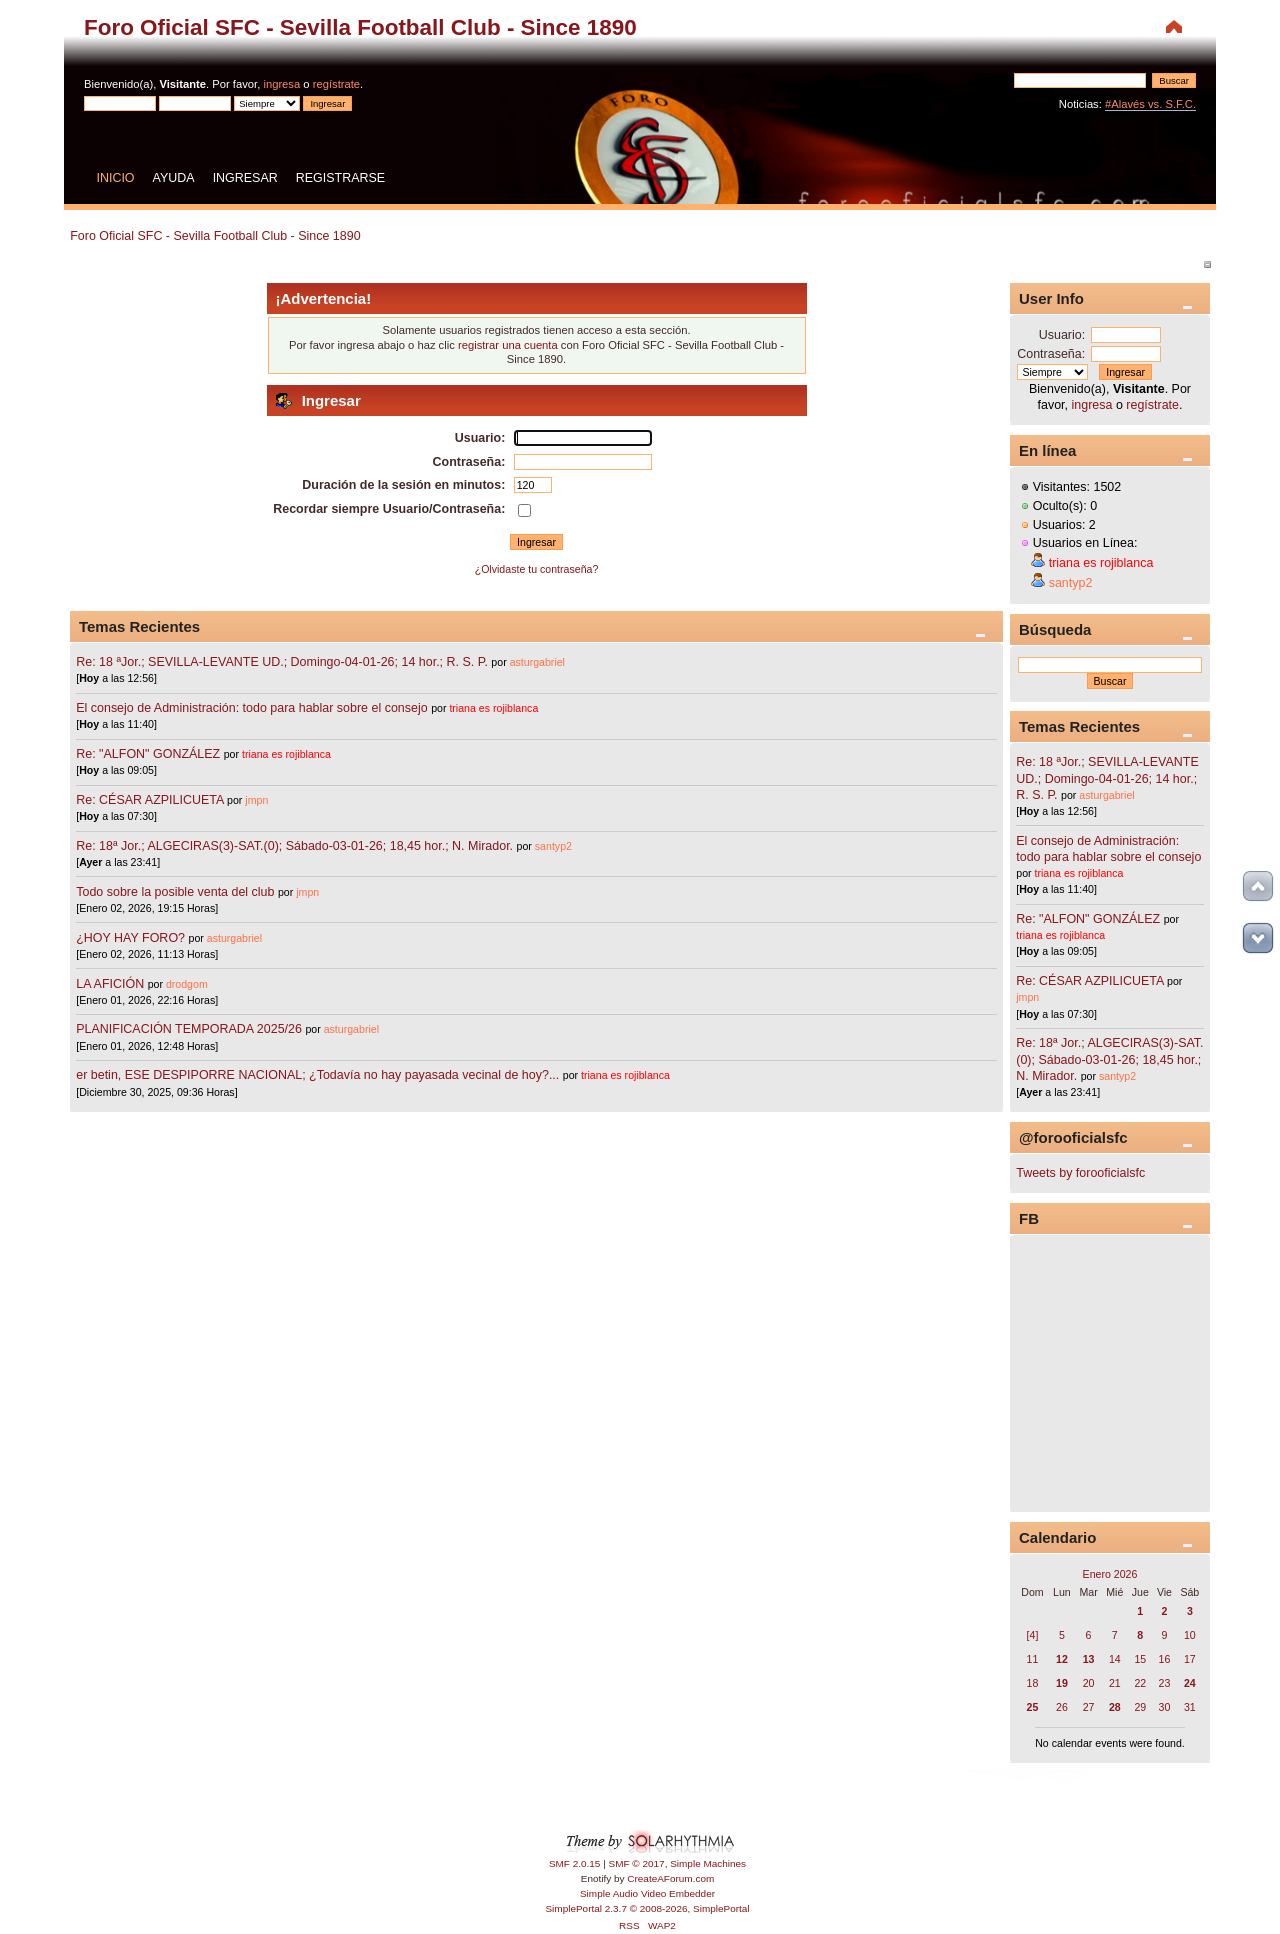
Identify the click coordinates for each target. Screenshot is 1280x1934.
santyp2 (553, 846)
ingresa (281, 84)
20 (1089, 1683)
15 (1140, 1659)
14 (1115, 1659)
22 (1140, 1683)
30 (1165, 1707)
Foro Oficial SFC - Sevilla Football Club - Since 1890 (360, 27)
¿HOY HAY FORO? (130, 938)
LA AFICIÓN (110, 984)
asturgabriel (537, 662)
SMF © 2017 (637, 1863)
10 (1190, 1635)
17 (1190, 1659)
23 (1165, 1683)
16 (1165, 1659)
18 (1033, 1683)
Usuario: (1062, 335)
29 (1140, 1707)
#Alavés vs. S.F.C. (1150, 104)
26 (1062, 1707)
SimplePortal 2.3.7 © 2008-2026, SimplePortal (647, 1908)
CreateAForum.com (670, 1878)
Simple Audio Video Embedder (647, 1893)
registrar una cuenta (508, 345)
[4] (1033, 1635)
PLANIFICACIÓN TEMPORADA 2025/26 (189, 1029)
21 (1115, 1683)
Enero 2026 (1110, 1574)
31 (1190, 1707)
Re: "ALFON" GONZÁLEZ (148, 754)
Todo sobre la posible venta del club (177, 892)
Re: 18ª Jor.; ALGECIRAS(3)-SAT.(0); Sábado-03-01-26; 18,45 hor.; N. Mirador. (294, 846)
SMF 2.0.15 (575, 1863)
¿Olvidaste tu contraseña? (537, 569)
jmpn (256, 800)
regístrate (336, 84)
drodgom (187, 984)
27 (1089, 1707)
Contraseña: (1051, 354)
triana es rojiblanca (493, 708)
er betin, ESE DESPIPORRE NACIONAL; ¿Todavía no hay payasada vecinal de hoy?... (317, 1075)
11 (1033, 1659)
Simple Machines (708, 1863)
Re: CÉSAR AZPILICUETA (149, 800)
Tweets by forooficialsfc (1080, 1173)
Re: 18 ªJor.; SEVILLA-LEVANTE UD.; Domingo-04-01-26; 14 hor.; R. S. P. (282, 662)
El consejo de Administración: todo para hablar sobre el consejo (251, 708)
